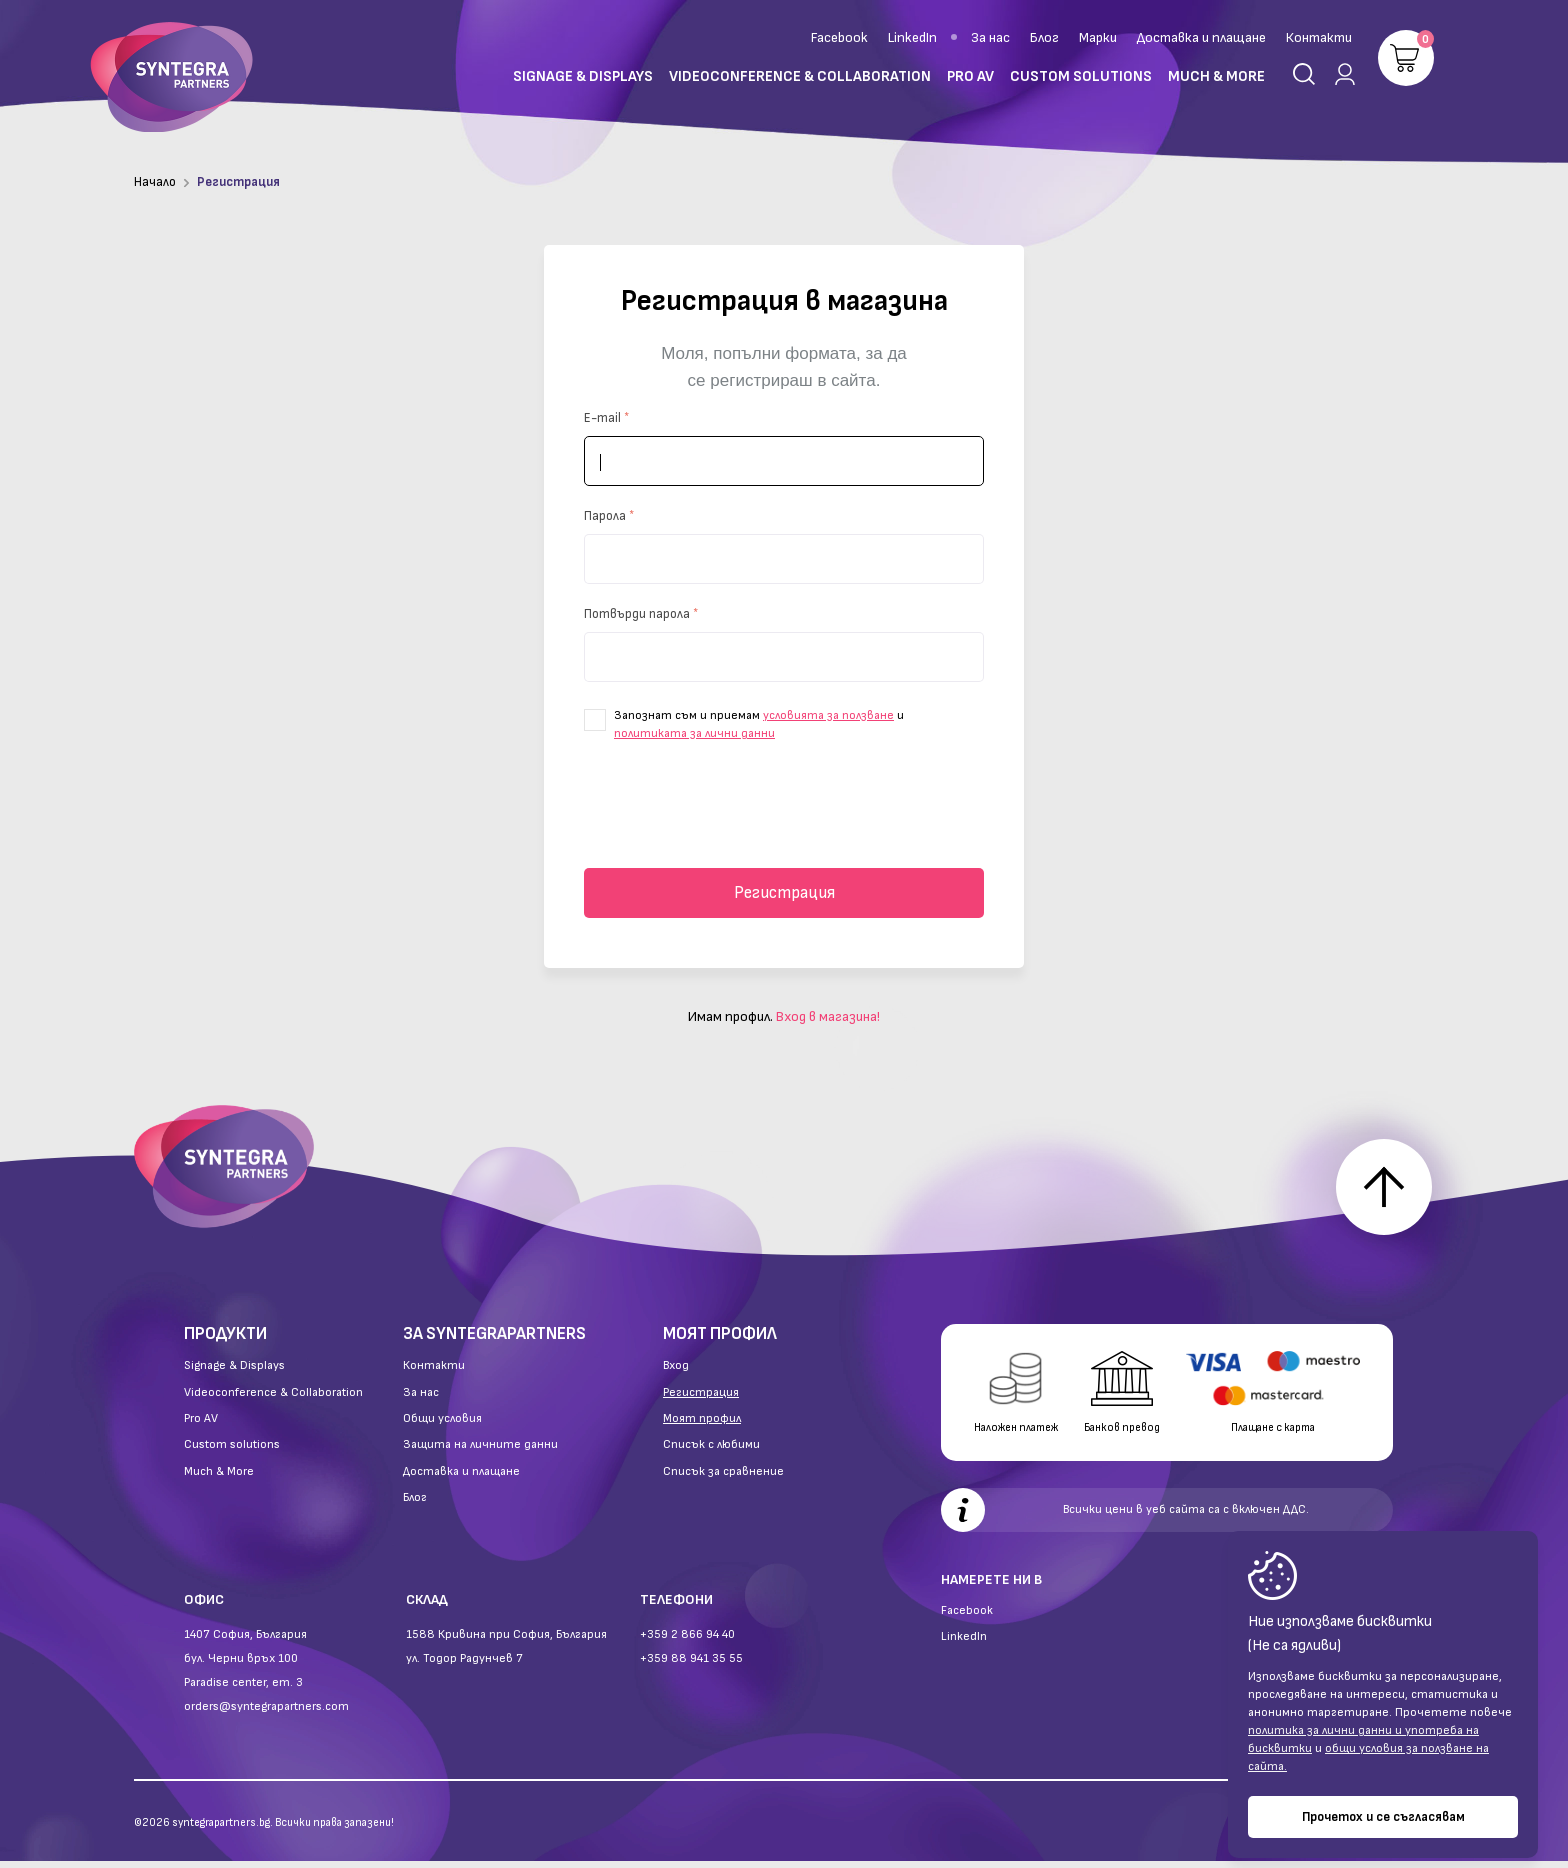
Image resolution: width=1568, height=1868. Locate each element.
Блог (1044, 37)
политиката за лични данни (694, 733)
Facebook (839, 37)
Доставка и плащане (1201, 37)
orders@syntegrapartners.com (266, 1713)
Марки (1098, 37)
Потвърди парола (637, 614)
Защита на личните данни (480, 1452)
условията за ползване (828, 715)
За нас (990, 37)
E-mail (602, 418)
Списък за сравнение (723, 1479)
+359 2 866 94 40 (687, 1641)
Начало (155, 182)
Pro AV (201, 1426)
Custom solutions (232, 1452)
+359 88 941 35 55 (691, 1665)
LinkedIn (912, 37)
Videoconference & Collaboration (273, 1400)
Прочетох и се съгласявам (1383, 1817)
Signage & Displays (234, 1373)
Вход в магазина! (828, 1016)
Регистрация (784, 893)
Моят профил (702, 1426)
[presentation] (784, 807)
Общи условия (442, 1426)
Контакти (1319, 37)
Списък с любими (711, 1452)
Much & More (219, 1479)
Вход (676, 1373)
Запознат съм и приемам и (744, 724)
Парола (605, 516)
